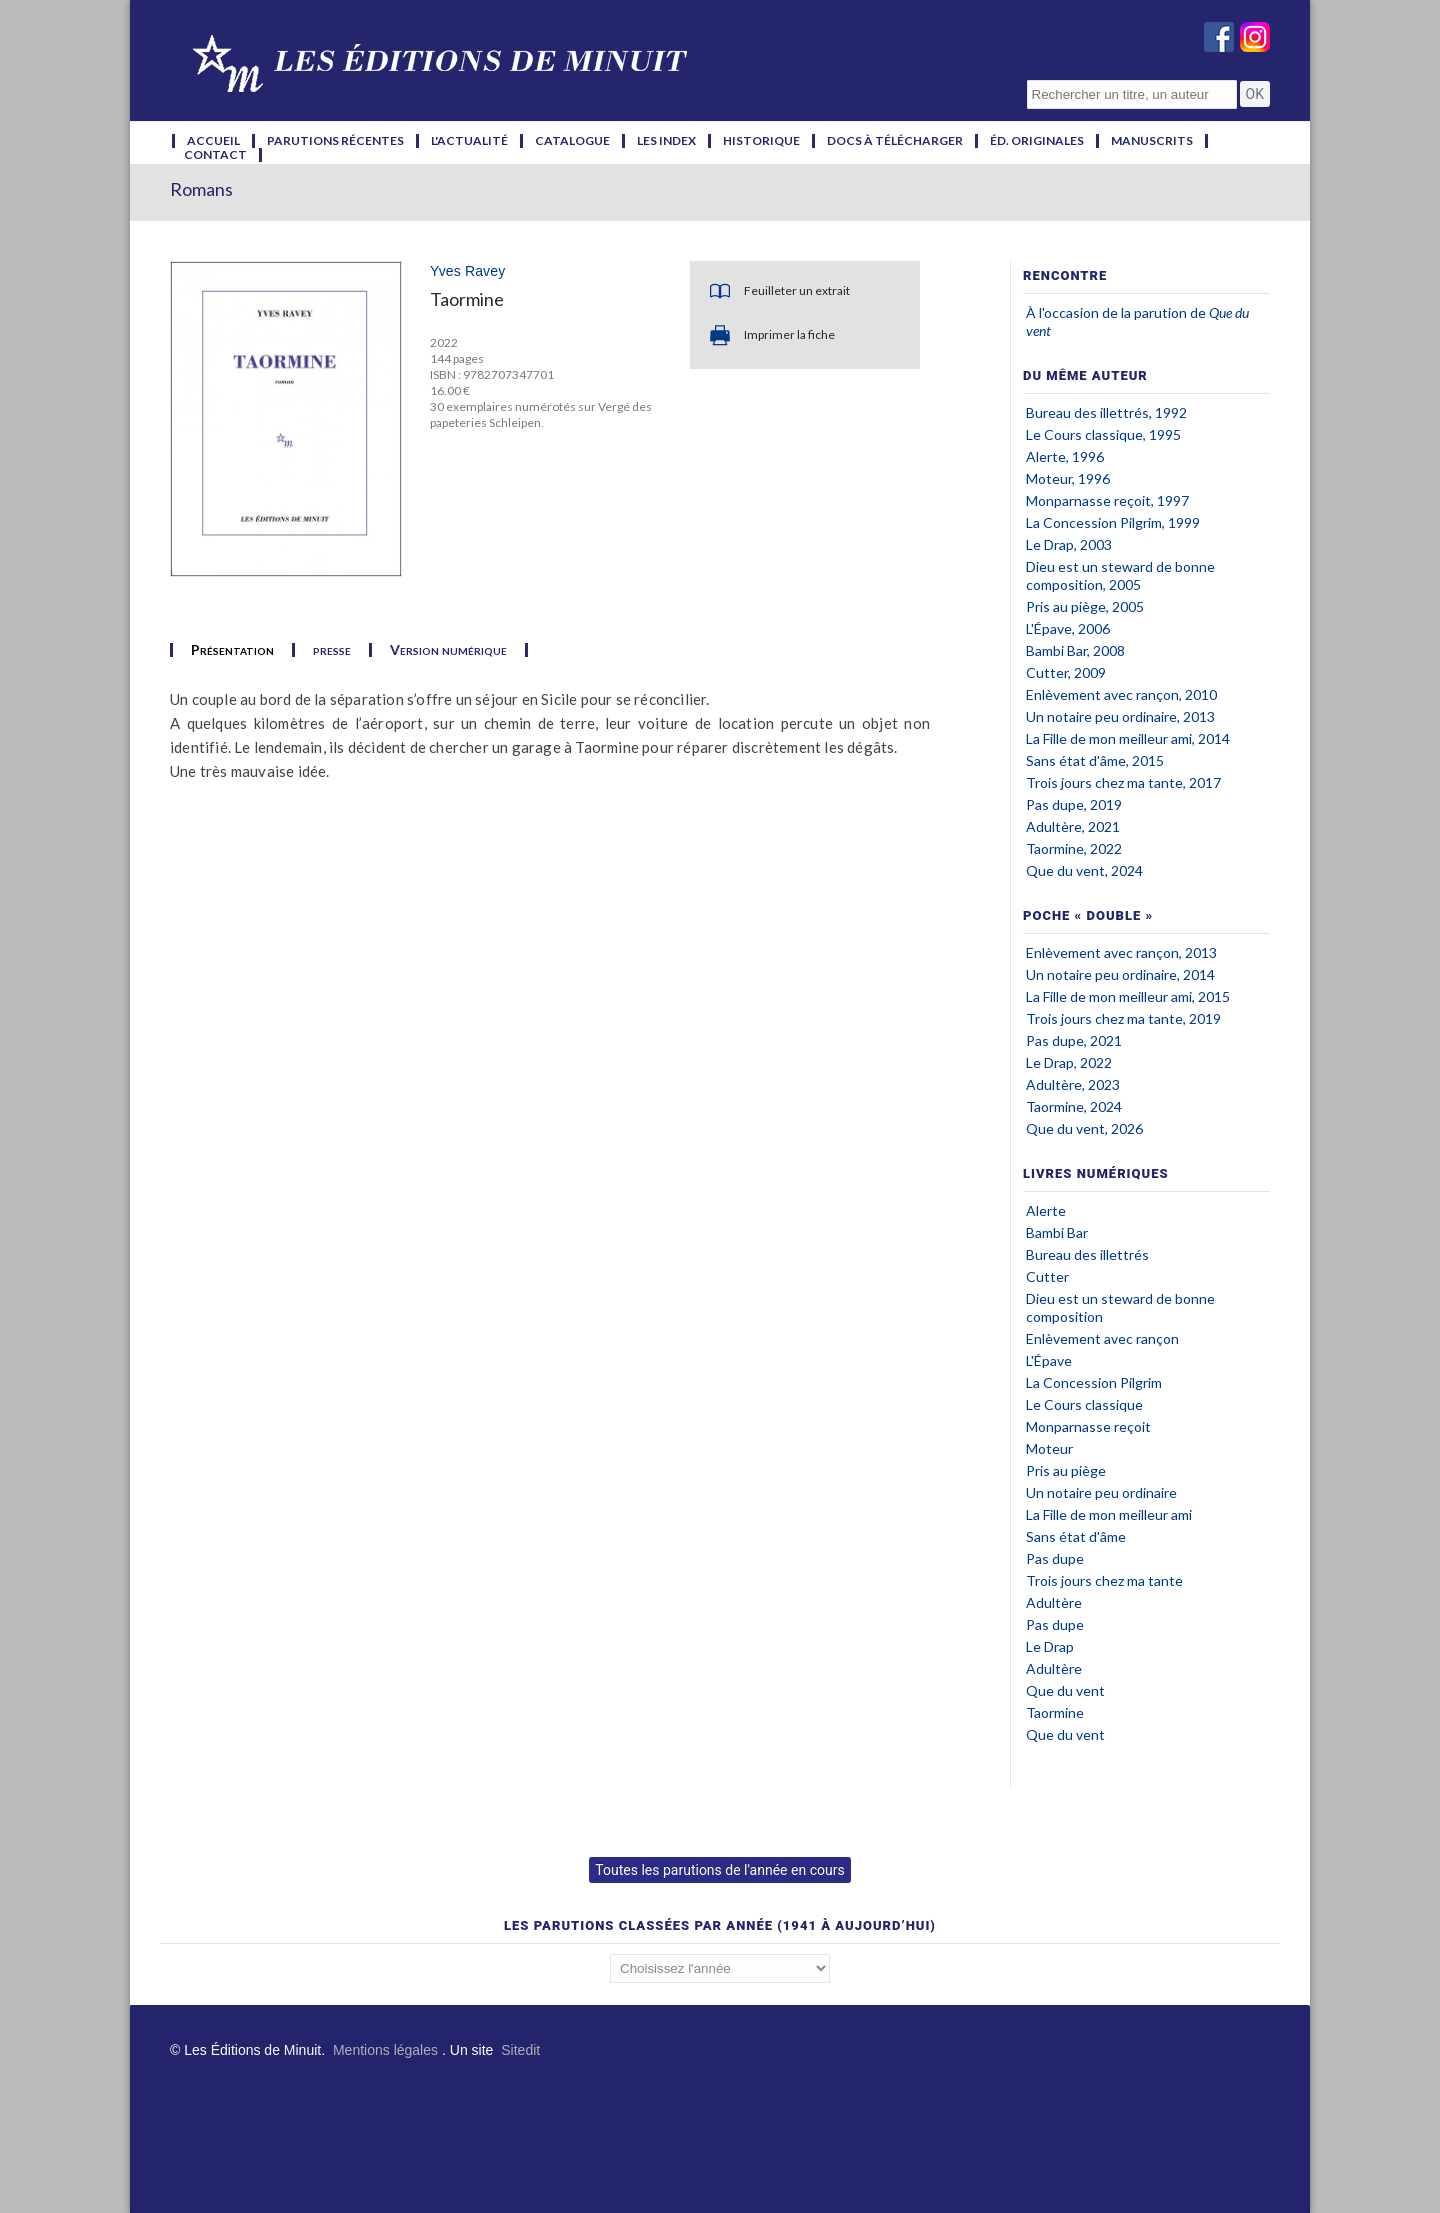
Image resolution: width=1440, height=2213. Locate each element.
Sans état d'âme (1076, 1536)
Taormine (1055, 1712)
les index (666, 141)
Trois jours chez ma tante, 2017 (1123, 782)
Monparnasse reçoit (1088, 1426)
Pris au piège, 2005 (1085, 606)
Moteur (1049, 1448)
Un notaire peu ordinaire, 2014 (1120, 974)
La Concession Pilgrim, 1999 (1113, 522)
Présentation (232, 650)
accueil (213, 141)
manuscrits (1152, 141)
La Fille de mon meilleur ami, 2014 (1128, 738)
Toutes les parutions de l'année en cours (719, 1870)
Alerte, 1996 (1065, 456)
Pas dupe (1055, 1558)
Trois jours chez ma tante (1104, 1580)
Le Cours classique (1084, 1404)
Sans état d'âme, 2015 (1095, 760)
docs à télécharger (895, 141)
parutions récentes (335, 141)
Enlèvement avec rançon (1102, 1338)
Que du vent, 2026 (1084, 1128)
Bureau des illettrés (1087, 1254)
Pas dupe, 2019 (1074, 804)
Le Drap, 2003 (1069, 544)
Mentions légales (385, 2050)
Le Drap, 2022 (1069, 1062)
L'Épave (1049, 1360)
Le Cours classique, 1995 (1103, 434)
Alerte (1046, 1210)
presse (332, 650)
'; (720, 1968)
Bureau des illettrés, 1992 (1106, 412)
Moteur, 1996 (1068, 478)
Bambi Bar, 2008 (1075, 650)
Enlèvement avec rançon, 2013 (1121, 952)
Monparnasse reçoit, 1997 (1107, 500)
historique (761, 141)
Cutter (1047, 1276)
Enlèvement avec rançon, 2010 (1121, 694)
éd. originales (1037, 141)
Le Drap (1050, 1646)
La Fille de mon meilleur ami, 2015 (1128, 996)
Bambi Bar (1057, 1232)
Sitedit (520, 2050)
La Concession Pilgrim (1094, 1382)
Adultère (1054, 1602)
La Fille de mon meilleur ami (1109, 1514)
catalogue (572, 141)
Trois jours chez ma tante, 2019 (1123, 1018)
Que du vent (1065, 1690)
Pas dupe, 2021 (1074, 1040)
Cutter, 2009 (1066, 672)
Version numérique (448, 650)
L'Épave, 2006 (1068, 628)
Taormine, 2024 (1074, 1106)
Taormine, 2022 (1074, 848)
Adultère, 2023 (1073, 1084)
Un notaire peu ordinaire (1101, 1492)
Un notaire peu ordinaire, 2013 (1120, 716)
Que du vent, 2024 (1084, 870)
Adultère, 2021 (1073, 826)
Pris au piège (1066, 1470)
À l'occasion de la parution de (1117, 312)
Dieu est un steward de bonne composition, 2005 (1120, 575)
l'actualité (469, 141)
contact (215, 155)
